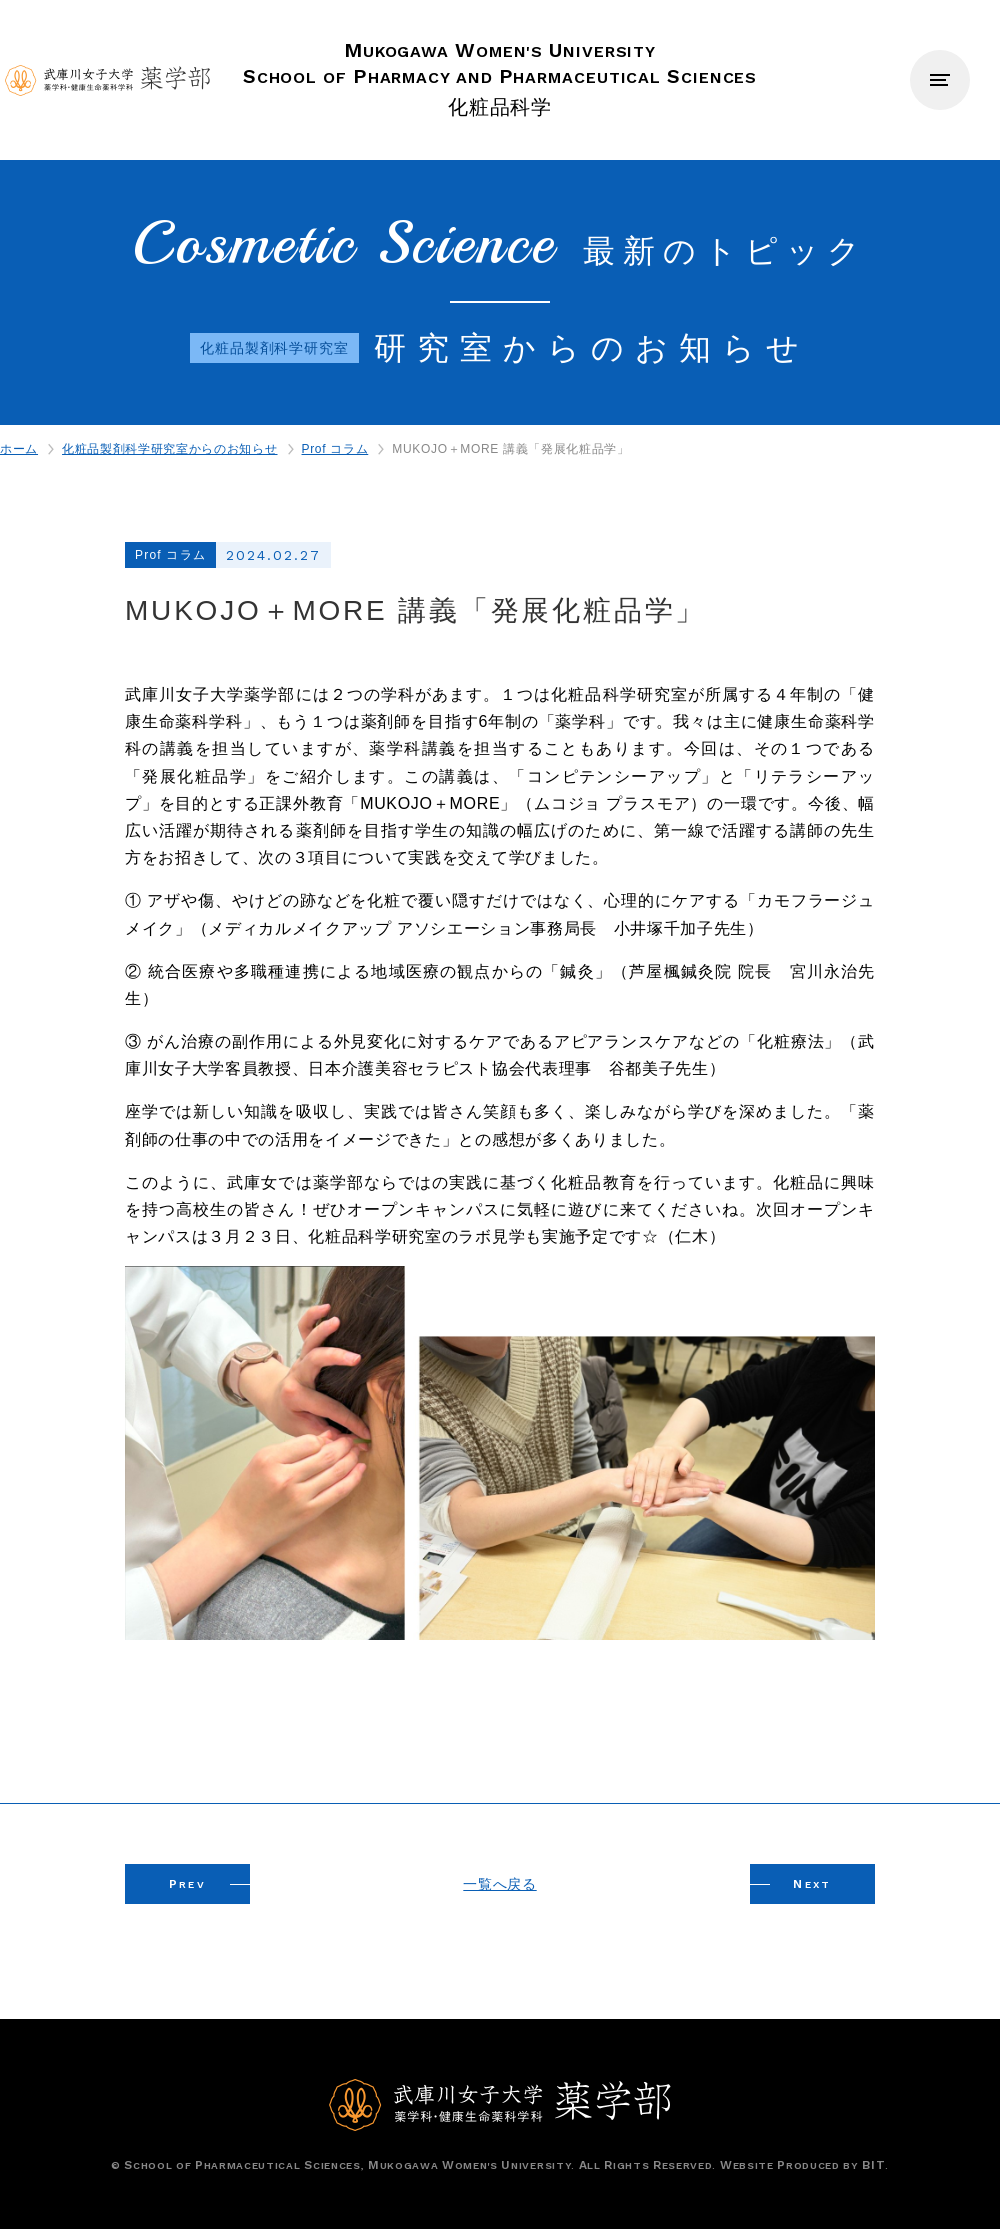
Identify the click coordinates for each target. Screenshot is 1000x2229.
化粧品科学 (500, 78)
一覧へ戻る (499, 1884)
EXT (812, 1884)
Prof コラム (335, 449)
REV (188, 1884)
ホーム (19, 449)
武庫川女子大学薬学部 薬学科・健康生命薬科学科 (107, 80)
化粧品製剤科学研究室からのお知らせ (169, 449)
